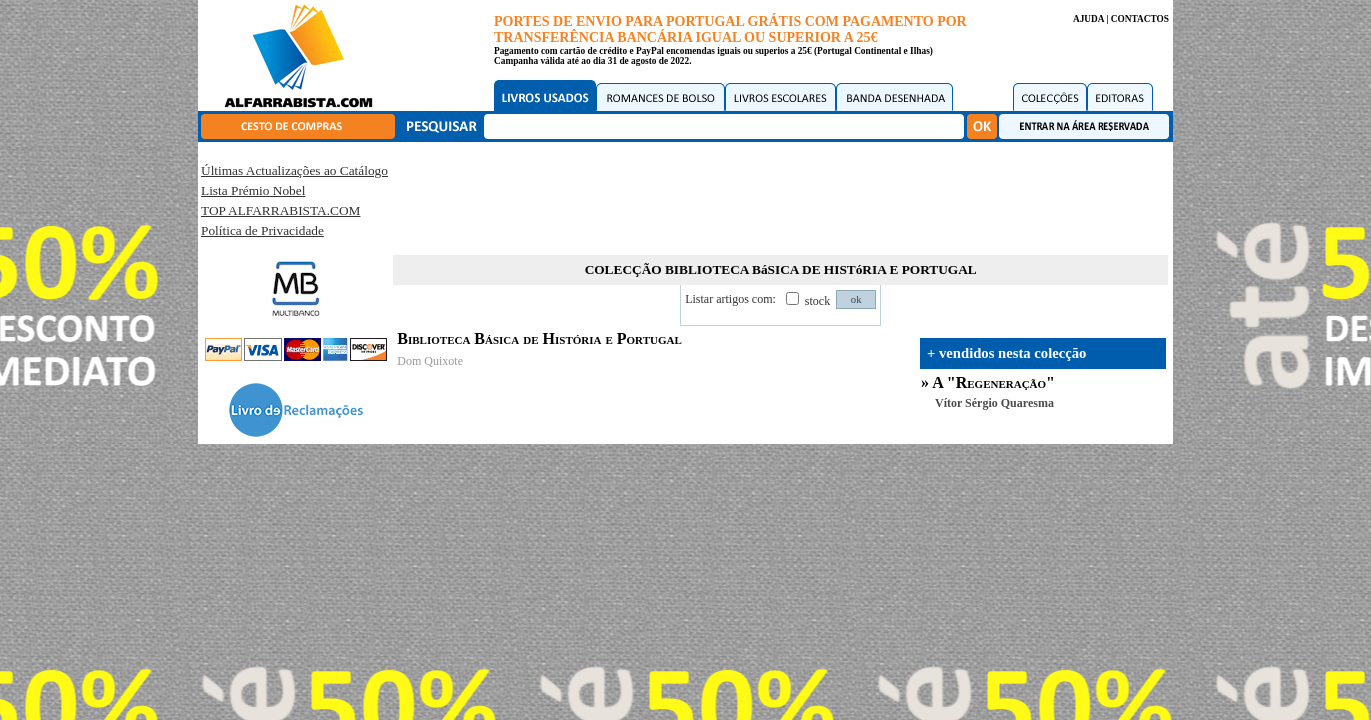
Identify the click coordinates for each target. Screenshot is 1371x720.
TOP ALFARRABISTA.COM (280, 210)
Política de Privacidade (262, 230)
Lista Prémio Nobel (253, 190)
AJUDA (1088, 19)
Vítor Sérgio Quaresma (994, 403)
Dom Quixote (430, 361)
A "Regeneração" (993, 382)
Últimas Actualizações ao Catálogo (294, 170)
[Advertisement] (781, 195)
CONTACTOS (1140, 19)
